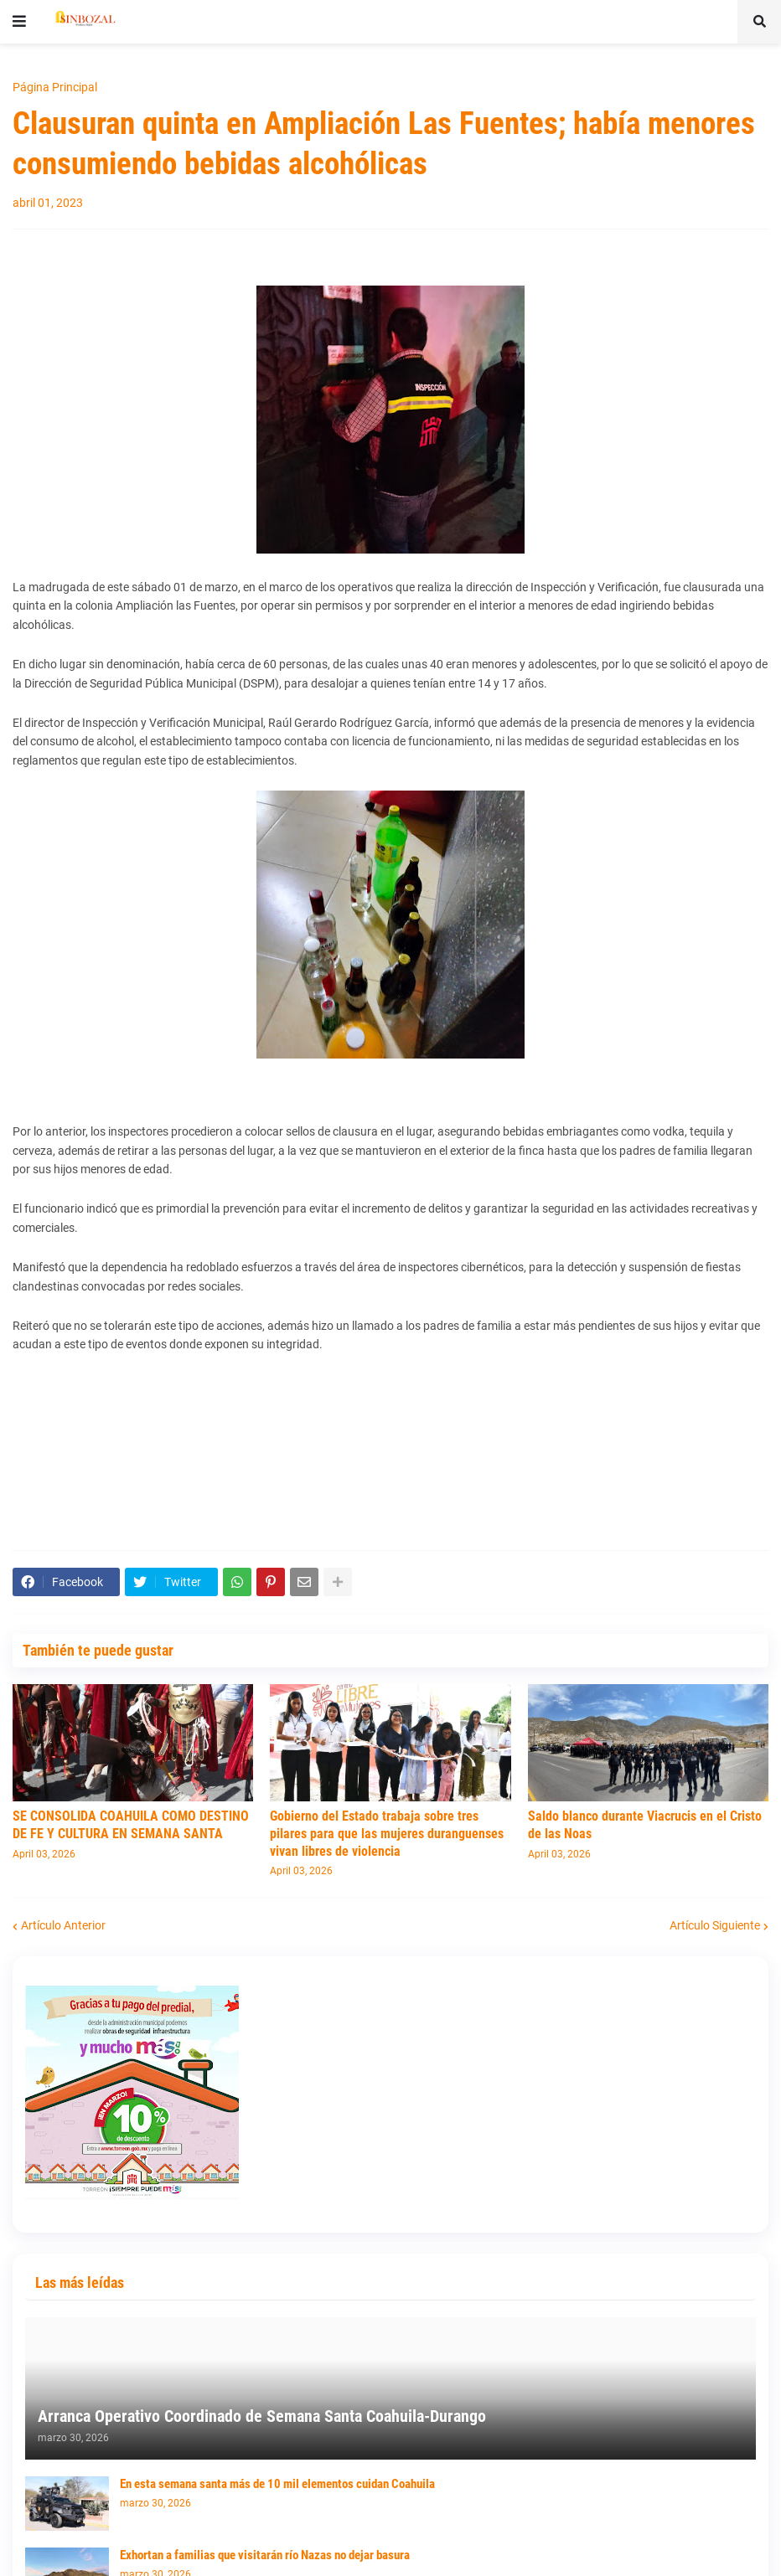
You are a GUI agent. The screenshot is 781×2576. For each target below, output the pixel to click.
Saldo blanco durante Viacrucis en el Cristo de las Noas (645, 1825)
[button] (19, 22)
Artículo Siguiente (715, 1925)
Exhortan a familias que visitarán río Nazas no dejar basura (265, 2555)
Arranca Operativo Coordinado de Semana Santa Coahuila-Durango (262, 2416)
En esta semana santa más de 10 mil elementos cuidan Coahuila (277, 2483)
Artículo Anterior (63, 1925)
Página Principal (55, 87)
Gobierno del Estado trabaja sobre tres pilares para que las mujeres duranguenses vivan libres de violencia (387, 1833)
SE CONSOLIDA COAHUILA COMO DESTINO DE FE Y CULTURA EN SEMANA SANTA (131, 1825)
